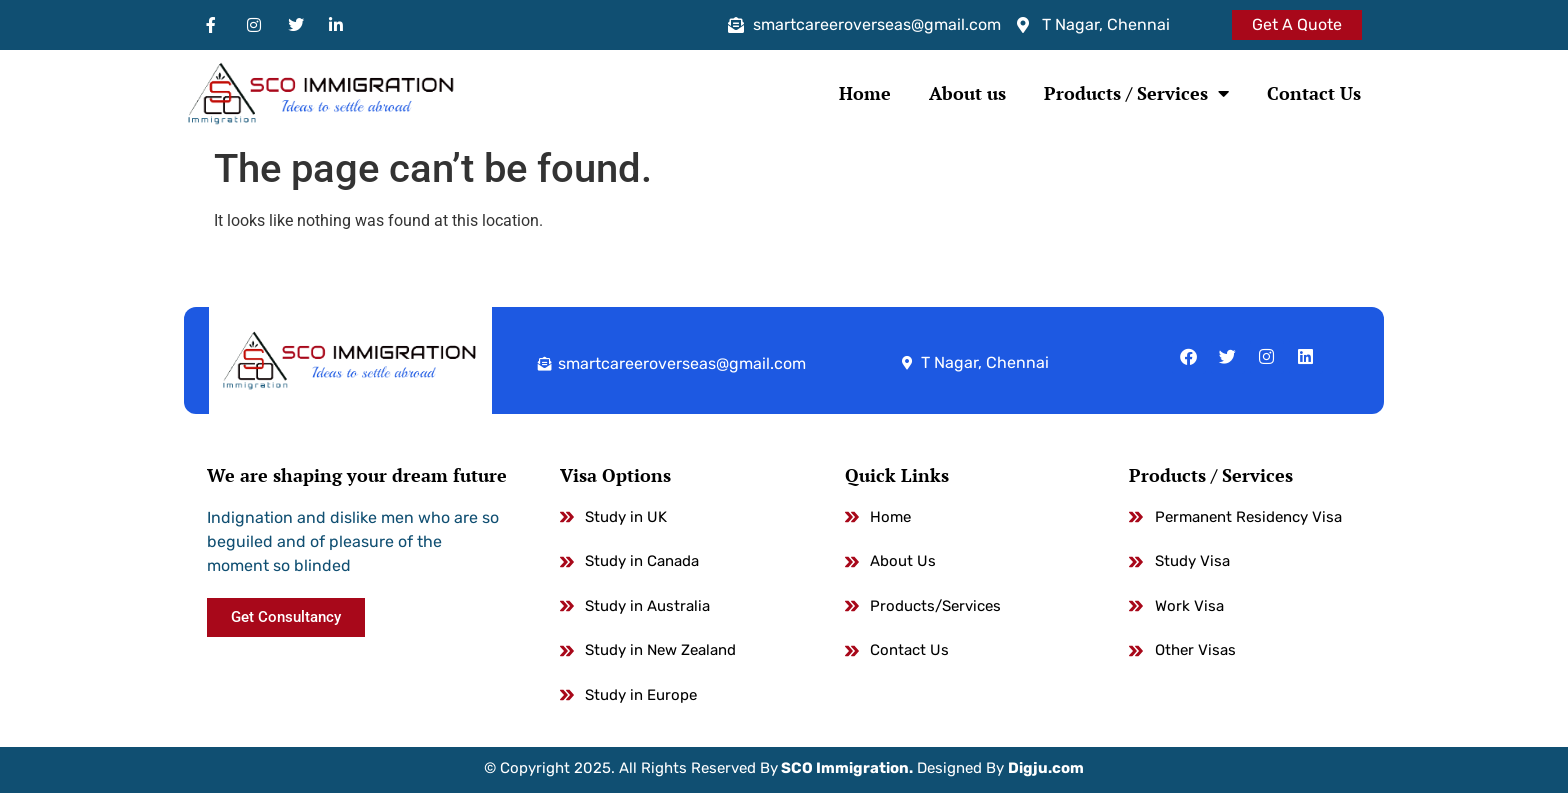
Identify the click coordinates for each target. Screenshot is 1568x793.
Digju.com (1046, 768)
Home (865, 93)
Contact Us (1314, 93)
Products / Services (1136, 93)
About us (967, 93)
